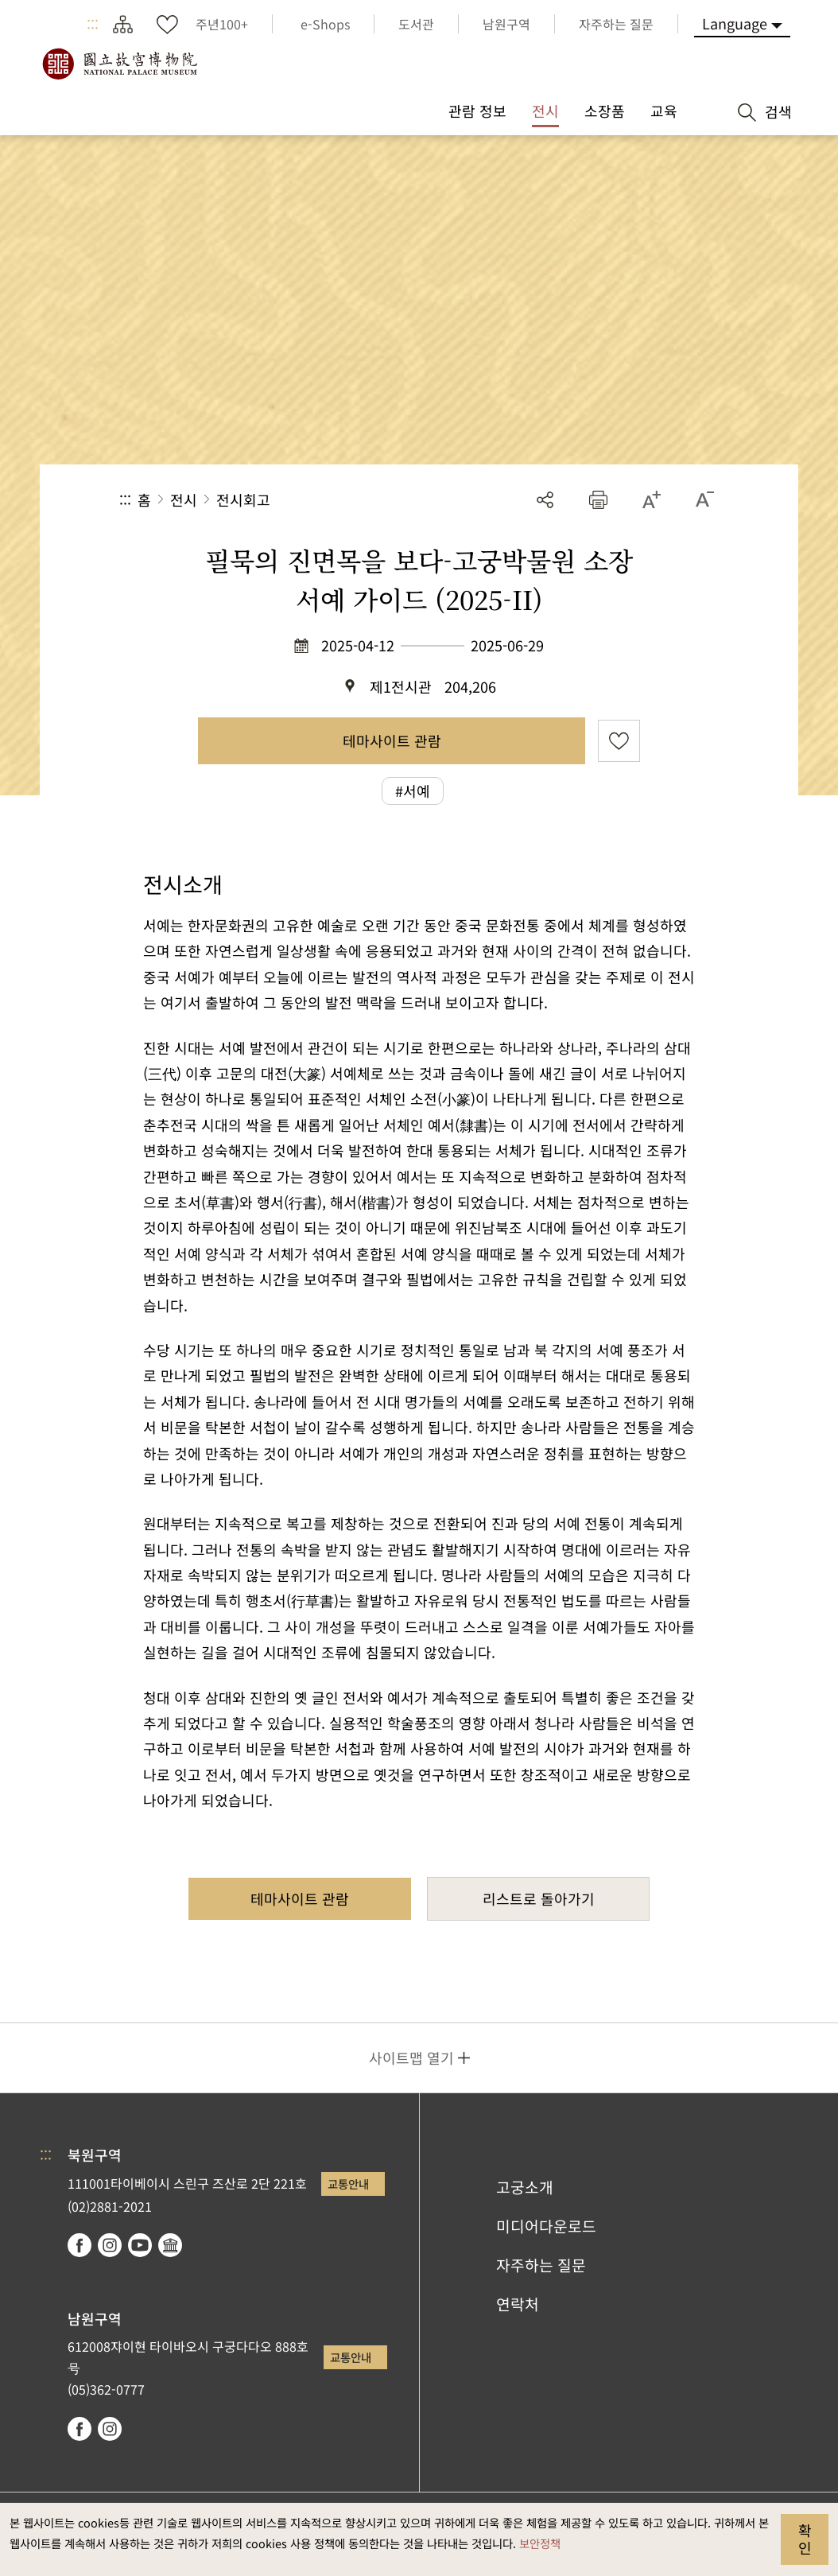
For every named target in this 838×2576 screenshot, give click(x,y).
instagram (110, 2245)
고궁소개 (524, 2187)
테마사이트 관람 (392, 740)
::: (93, 24)
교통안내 (348, 2183)
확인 (805, 2539)
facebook (79, 2245)
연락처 (517, 2304)
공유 (545, 500)
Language (734, 23)
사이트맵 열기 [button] (411, 2057)
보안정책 (540, 2543)
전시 (183, 499)
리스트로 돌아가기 (539, 1898)
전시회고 (243, 499)
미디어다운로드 (546, 2226)
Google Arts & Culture (170, 2245)
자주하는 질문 (541, 2265)
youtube (140, 2245)
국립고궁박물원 (119, 63)
